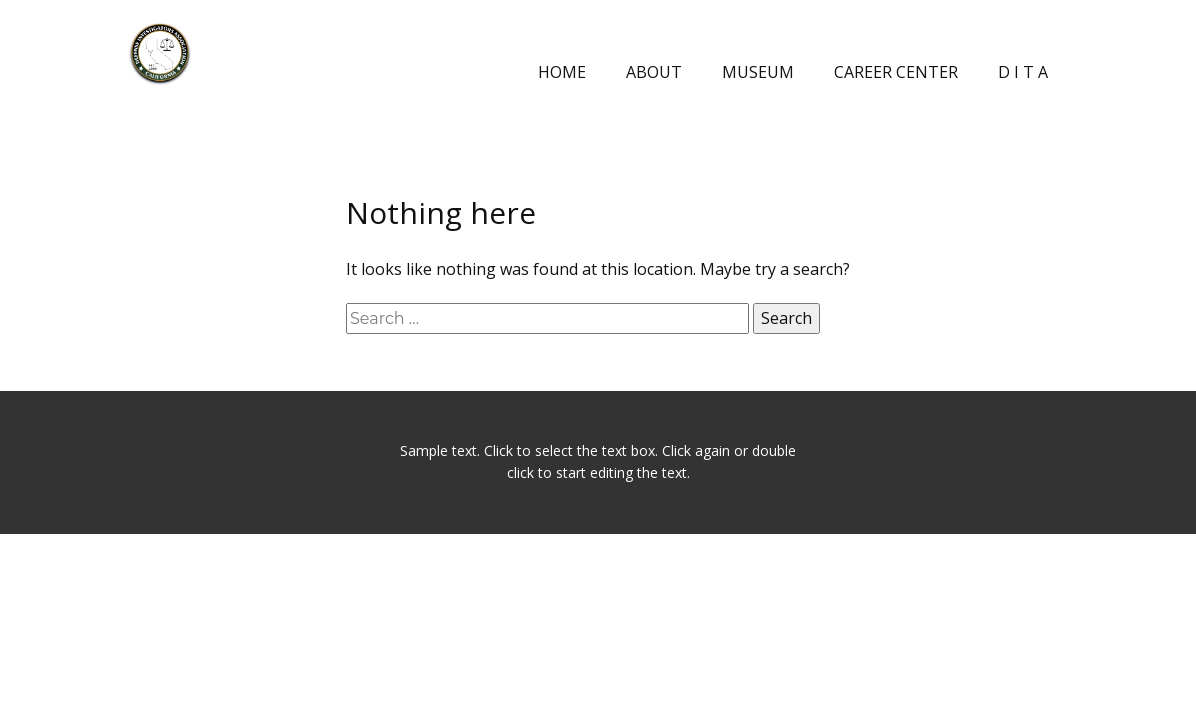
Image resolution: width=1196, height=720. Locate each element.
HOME (562, 72)
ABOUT (654, 72)
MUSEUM (758, 72)
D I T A (1023, 72)
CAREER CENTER (896, 72)
